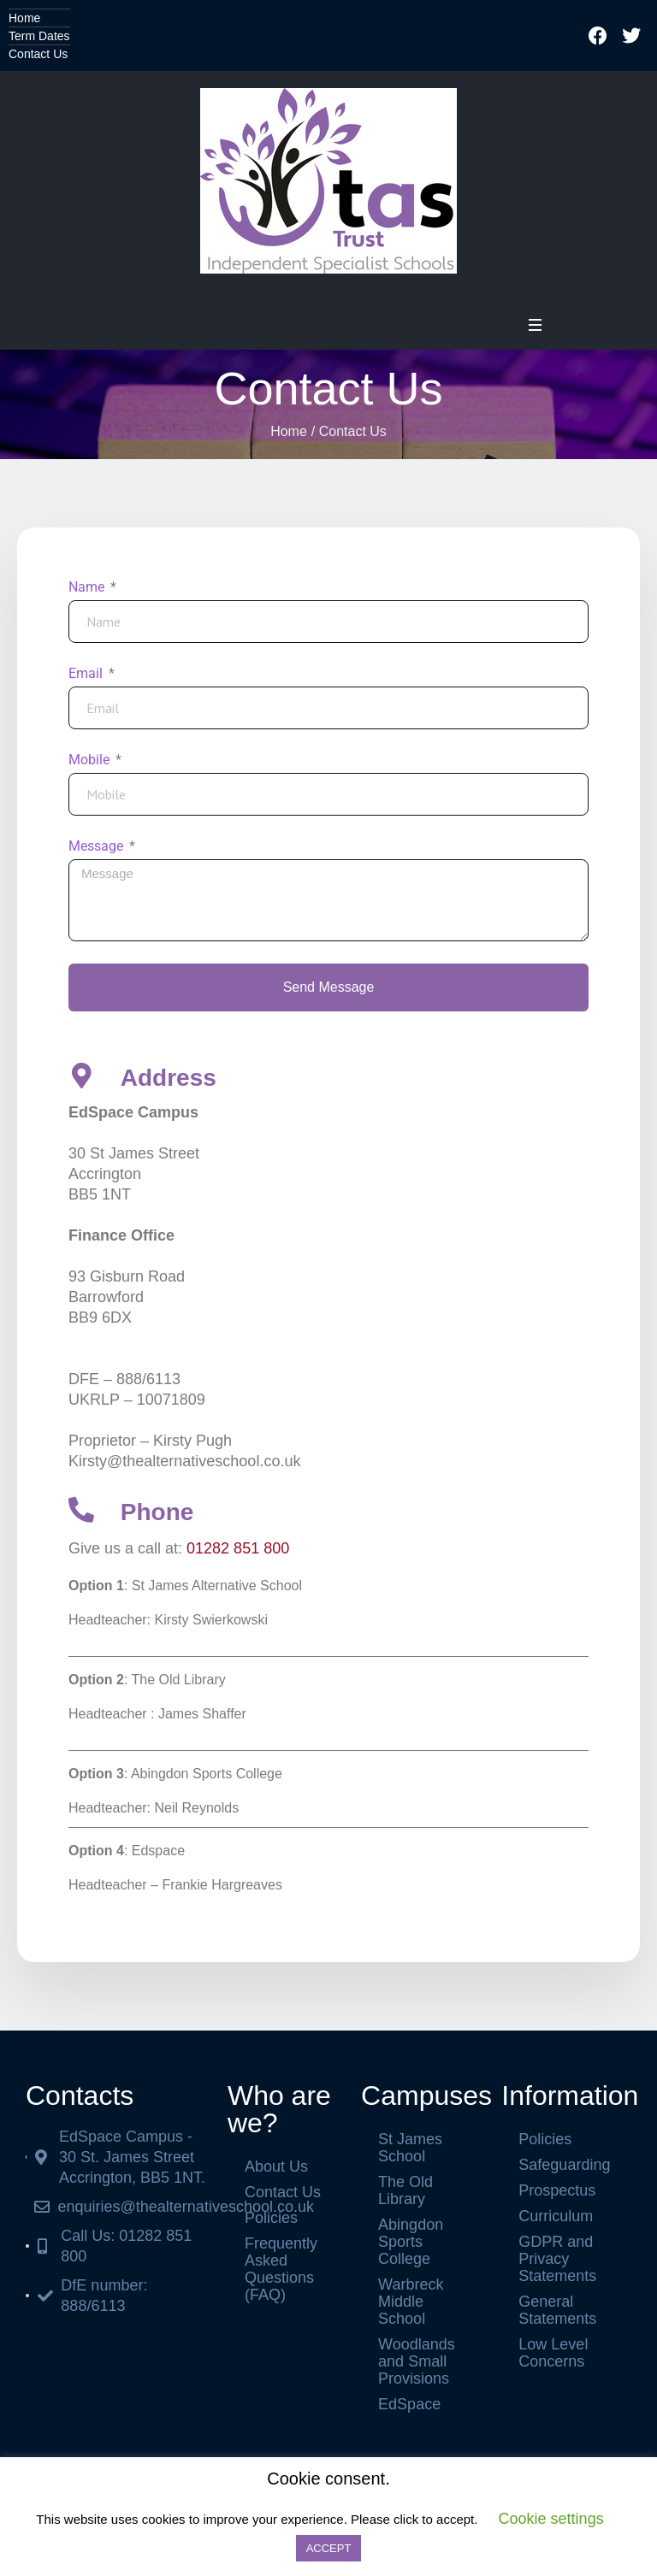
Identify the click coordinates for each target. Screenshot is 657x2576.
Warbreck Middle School (410, 2301)
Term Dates (39, 36)
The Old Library (405, 2190)
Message (97, 846)
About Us (276, 2166)
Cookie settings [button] (551, 2518)
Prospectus (556, 2190)
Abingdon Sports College (410, 2241)
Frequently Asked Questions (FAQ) (281, 2269)
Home (24, 18)
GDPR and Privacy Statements (557, 2258)
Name (88, 587)
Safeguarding (564, 2164)
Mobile (90, 760)
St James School (410, 2148)
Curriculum (555, 2216)
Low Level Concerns (553, 2353)
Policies (271, 2217)
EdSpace (409, 2404)
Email (87, 673)
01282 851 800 (237, 1548)
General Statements (557, 2310)
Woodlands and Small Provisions (416, 2361)
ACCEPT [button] (329, 2548)
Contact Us (38, 54)
